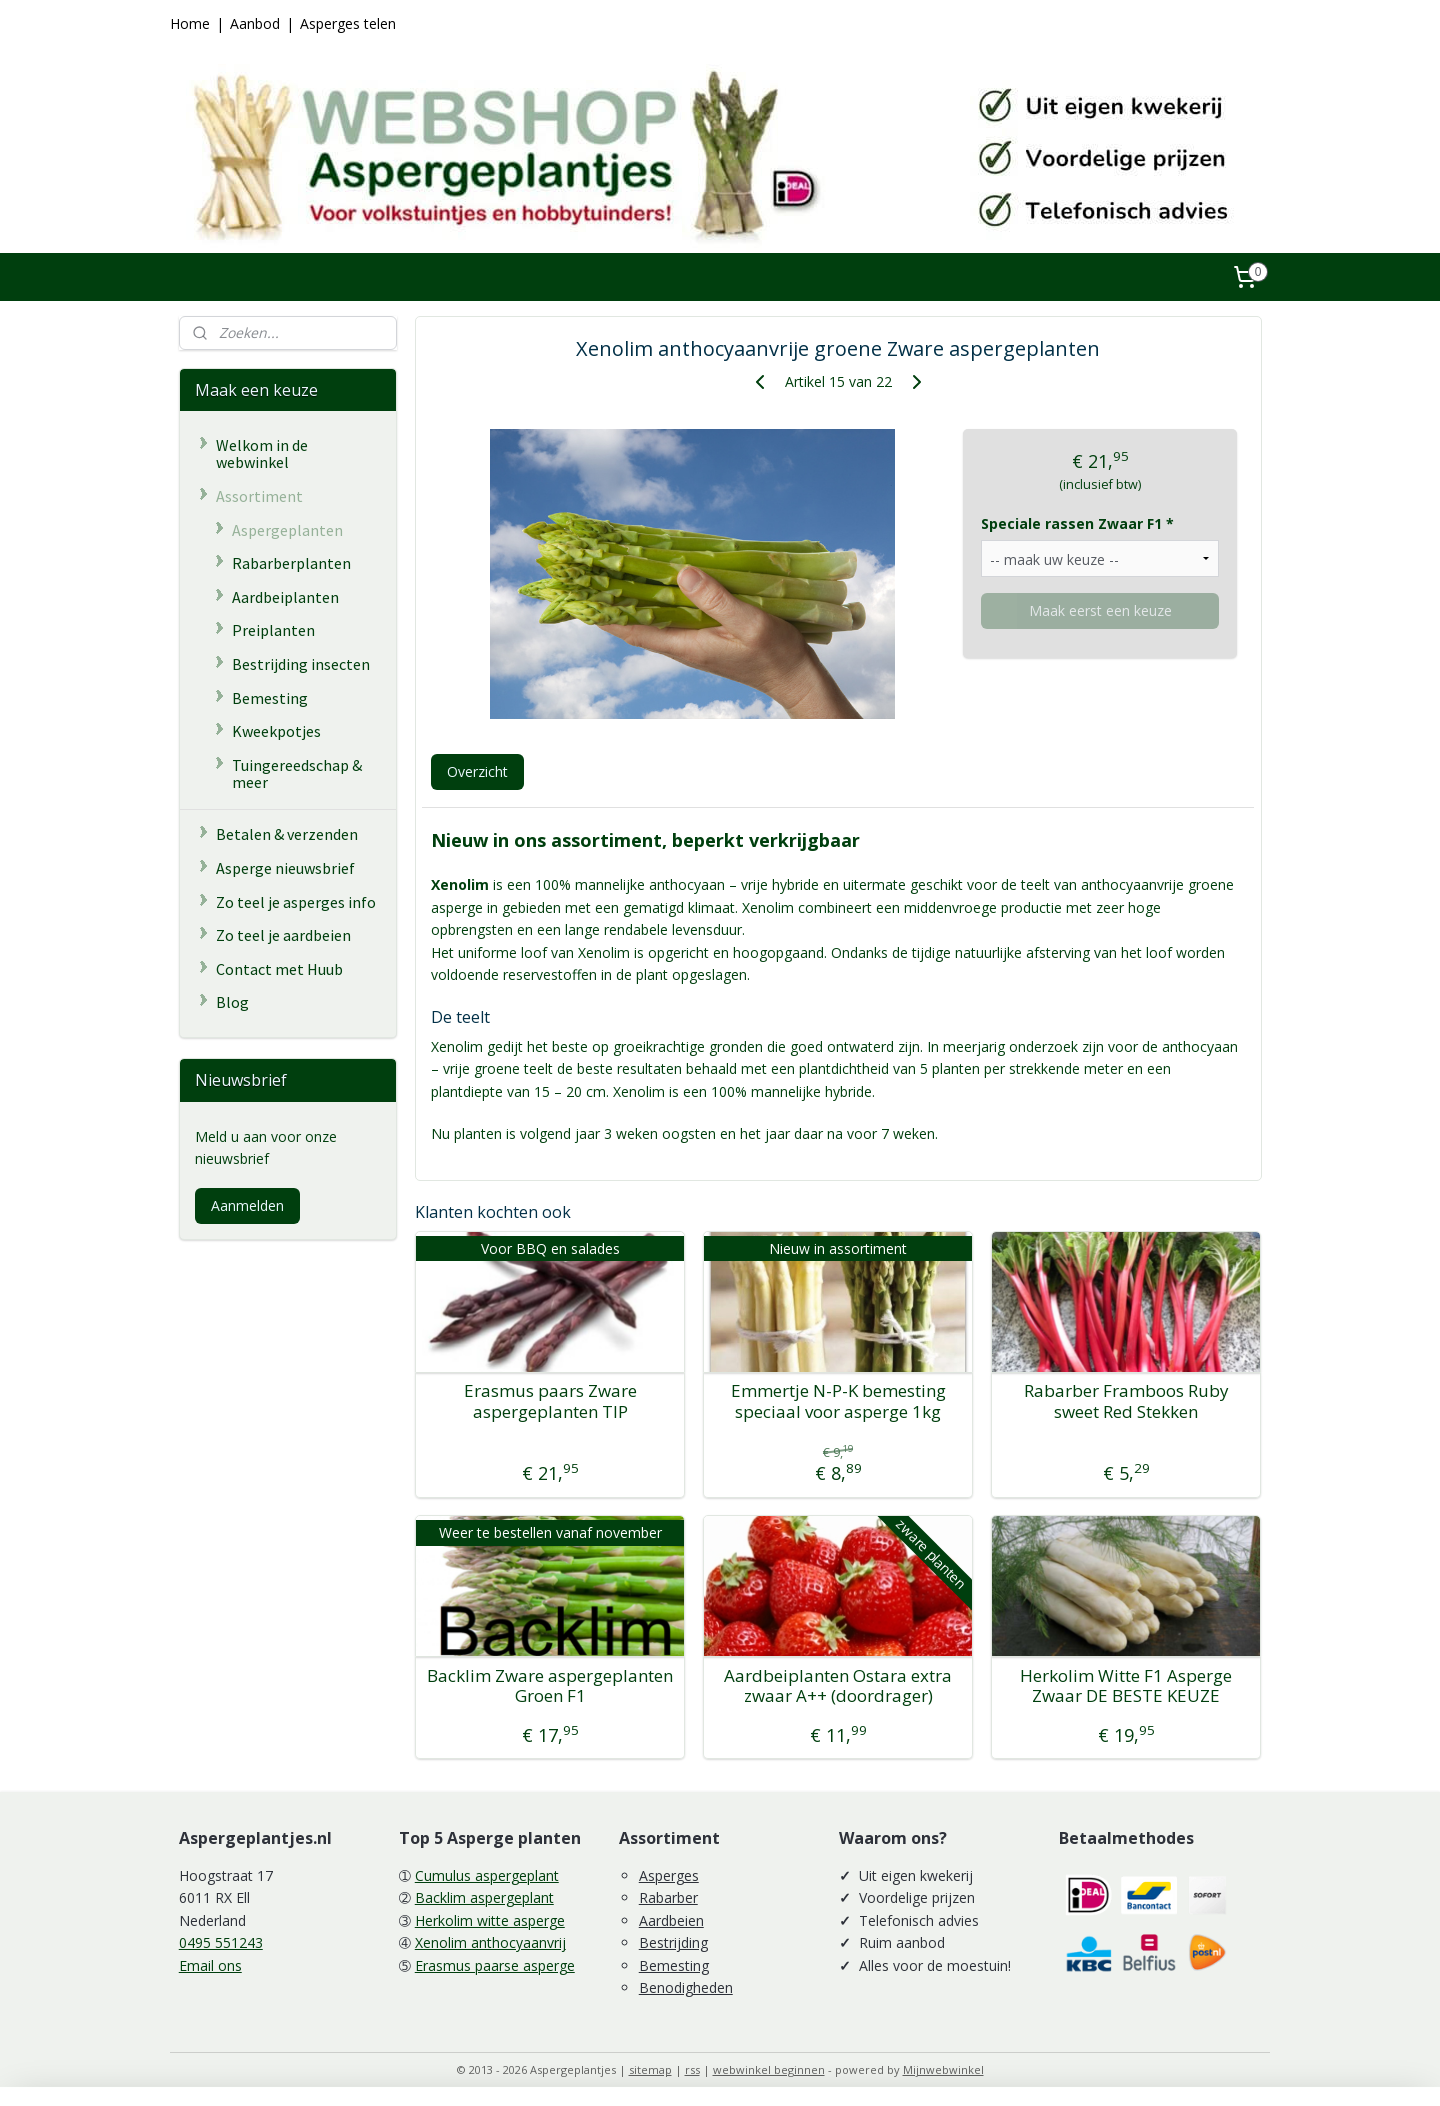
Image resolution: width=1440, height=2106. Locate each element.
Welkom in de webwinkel (262, 454)
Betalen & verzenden (287, 834)
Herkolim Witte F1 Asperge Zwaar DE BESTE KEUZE (1126, 1686)
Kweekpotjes (276, 731)
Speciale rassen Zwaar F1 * (1077, 523)
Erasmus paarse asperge (495, 1965)
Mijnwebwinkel (943, 2069)
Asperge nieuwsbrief (285, 868)
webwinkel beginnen (769, 2069)
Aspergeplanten (287, 530)
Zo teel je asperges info (296, 902)
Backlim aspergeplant (484, 1897)
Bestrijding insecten (301, 664)
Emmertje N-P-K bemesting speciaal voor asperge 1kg (837, 1401)
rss (692, 2069)
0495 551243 (221, 1942)
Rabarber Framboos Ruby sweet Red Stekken (1125, 1401)
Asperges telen (348, 23)
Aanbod (255, 23)
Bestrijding (673, 1942)
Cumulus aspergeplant (487, 1875)
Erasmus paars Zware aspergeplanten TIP (549, 1401)
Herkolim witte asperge (490, 1920)
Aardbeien (671, 1920)
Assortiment (259, 496)
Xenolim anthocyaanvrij (490, 1942)
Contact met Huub (279, 969)
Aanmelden (247, 1205)
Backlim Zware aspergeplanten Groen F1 (550, 1686)
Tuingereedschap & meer (297, 774)
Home (190, 23)
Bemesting (270, 698)
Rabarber (668, 1897)
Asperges (669, 1875)
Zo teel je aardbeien (283, 935)
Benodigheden (686, 1987)
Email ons (210, 1965)
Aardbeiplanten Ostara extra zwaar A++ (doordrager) (838, 1686)
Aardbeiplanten (285, 597)
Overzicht (476, 771)
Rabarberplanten (291, 563)
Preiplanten (273, 630)
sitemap (650, 2069)
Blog (232, 1002)
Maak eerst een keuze (1099, 610)
